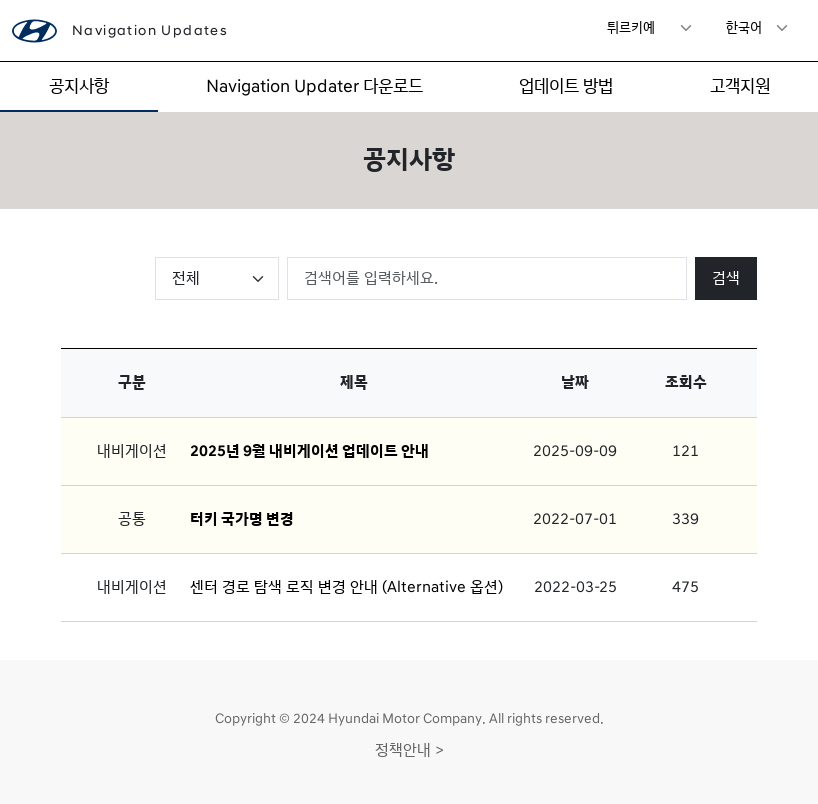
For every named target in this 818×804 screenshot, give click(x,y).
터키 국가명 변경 (242, 519)
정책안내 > (409, 750)
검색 (726, 278)
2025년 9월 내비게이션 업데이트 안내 (309, 451)
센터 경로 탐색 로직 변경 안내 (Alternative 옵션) (346, 587)
